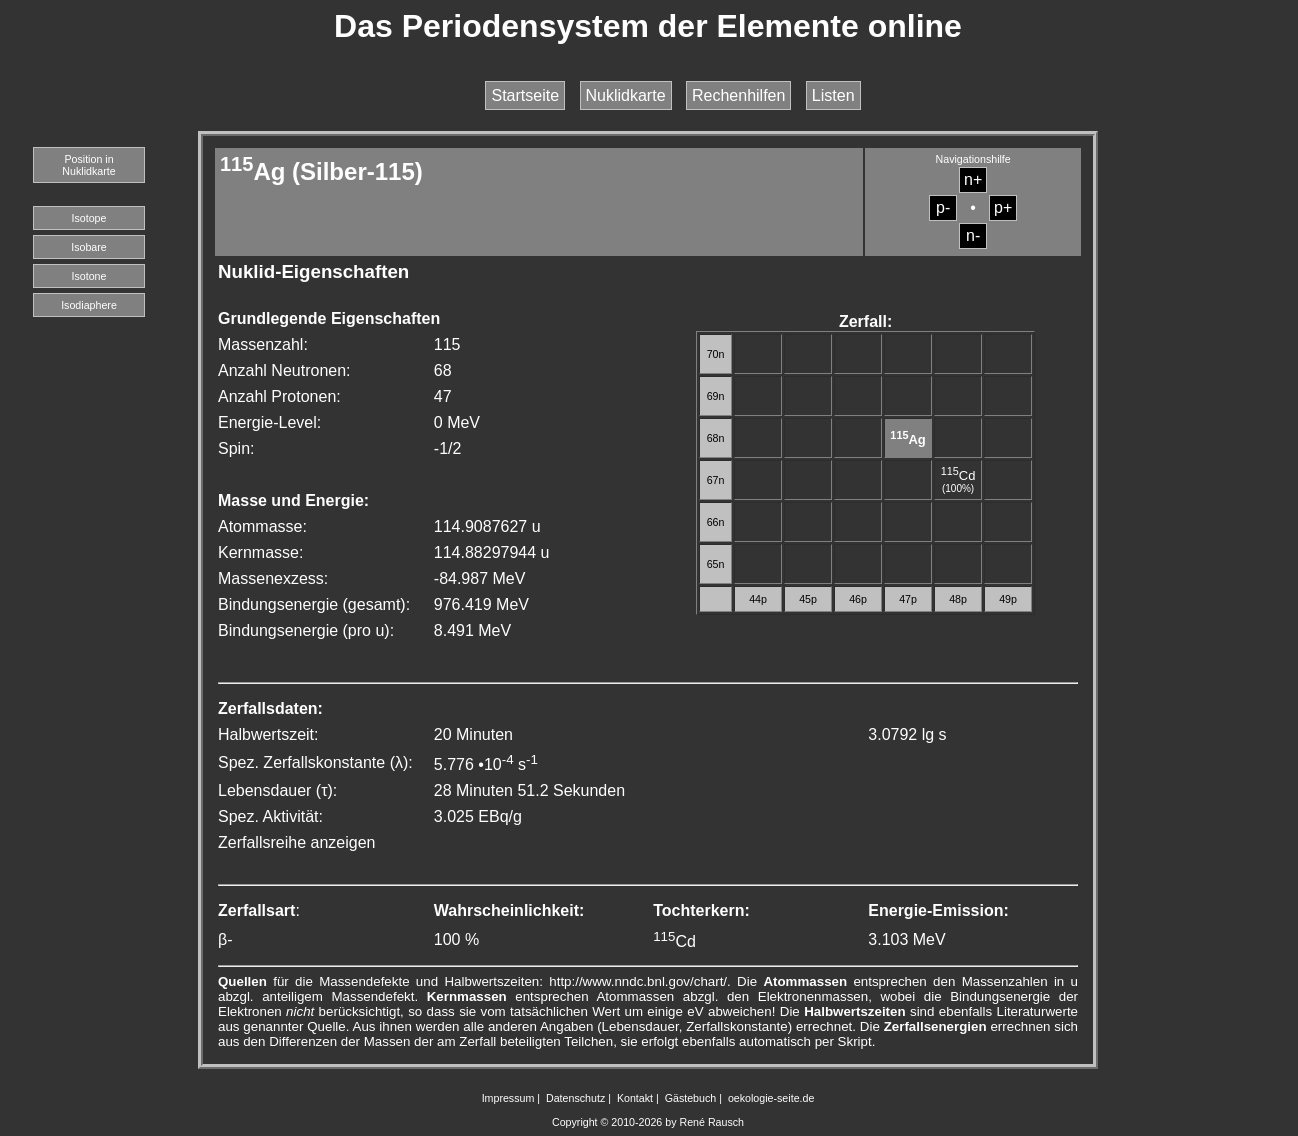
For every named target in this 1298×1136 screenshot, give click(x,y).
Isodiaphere (89, 305)
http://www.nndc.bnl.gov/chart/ (638, 981)
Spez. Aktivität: (270, 816)
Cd (958, 475)
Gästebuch (691, 1098)
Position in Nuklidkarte (88, 165)
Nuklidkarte (626, 95)
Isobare (89, 247)
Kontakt (635, 1098)
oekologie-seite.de (771, 1098)
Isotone (89, 276)
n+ (973, 179)
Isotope (89, 218)
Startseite (525, 95)
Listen (833, 95)
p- (943, 207)
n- (973, 235)
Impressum (508, 1098)
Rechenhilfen (738, 95)
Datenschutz (575, 1098)
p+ (1003, 207)
